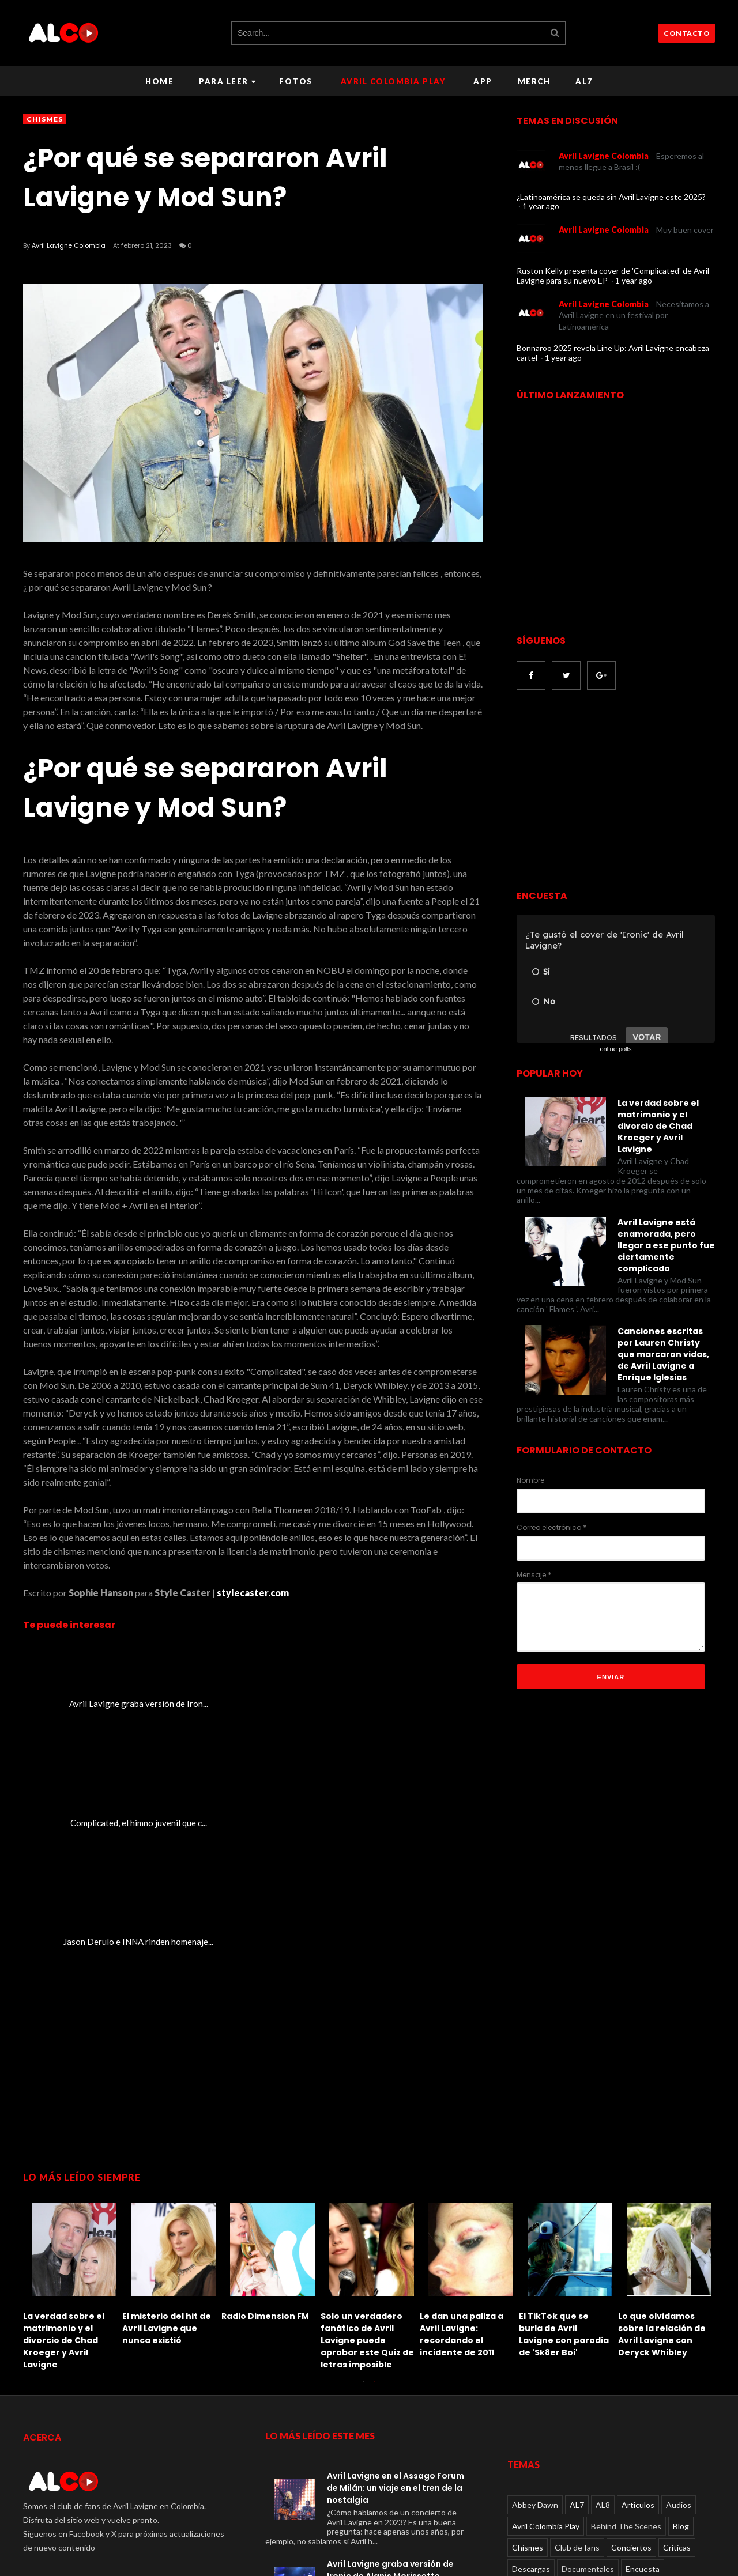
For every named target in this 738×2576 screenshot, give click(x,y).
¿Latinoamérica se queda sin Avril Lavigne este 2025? (611, 197)
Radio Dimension (542, 2438)
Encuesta (643, 2331)
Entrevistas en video (602, 2353)
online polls (615, 1048)
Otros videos (576, 2417)
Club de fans (577, 2310)
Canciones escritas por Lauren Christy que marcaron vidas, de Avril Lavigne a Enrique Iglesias (663, 1354)
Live (618, 2395)
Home (159, 81)
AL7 (584, 81)
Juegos (525, 2395)
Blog (681, 2289)
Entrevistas (533, 2353)
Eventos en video (543, 2374)
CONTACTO (687, 33)
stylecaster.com (253, 1592)
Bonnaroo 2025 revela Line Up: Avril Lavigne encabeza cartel (613, 352)
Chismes (45, 119)
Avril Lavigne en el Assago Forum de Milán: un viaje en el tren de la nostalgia (395, 2250)
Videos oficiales (652, 2459)
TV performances (543, 2459)
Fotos (295, 81)
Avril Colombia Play (393, 81)
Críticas (677, 2310)
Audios (678, 2267)
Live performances (670, 2395)
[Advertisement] (613, 791)
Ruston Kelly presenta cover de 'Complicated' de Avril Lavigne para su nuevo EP (613, 275)
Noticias (526, 2417)
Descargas (531, 2331)
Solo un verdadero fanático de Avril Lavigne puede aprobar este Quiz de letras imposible (367, 2102)
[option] (72, 2045)
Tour (668, 2438)
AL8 (603, 2267)
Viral (700, 2459)
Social (637, 2438)
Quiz (665, 2417)
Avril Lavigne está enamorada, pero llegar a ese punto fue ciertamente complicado (666, 1245)
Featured (602, 2374)
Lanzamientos (574, 2395)
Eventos (665, 2353)
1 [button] (363, 2149)
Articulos (638, 2267)
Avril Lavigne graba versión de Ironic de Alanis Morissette (390, 2332)
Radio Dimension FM (265, 2078)
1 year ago (540, 206)
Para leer (227, 81)
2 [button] (375, 2149)
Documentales (588, 2331)
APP (482, 81)
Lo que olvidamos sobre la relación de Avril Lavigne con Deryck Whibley (662, 2096)
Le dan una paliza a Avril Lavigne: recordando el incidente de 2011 (461, 2096)
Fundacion (680, 2374)
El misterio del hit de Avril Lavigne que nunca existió (166, 2090)
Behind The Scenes (626, 2289)
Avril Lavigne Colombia (69, 245)
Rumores (599, 2438)
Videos (599, 2459)
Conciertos (631, 2310)
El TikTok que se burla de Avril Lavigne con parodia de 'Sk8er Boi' (564, 2096)
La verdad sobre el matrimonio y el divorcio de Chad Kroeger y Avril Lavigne (658, 1126)
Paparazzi (628, 2417)
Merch (534, 81)
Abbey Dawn (535, 2267)
